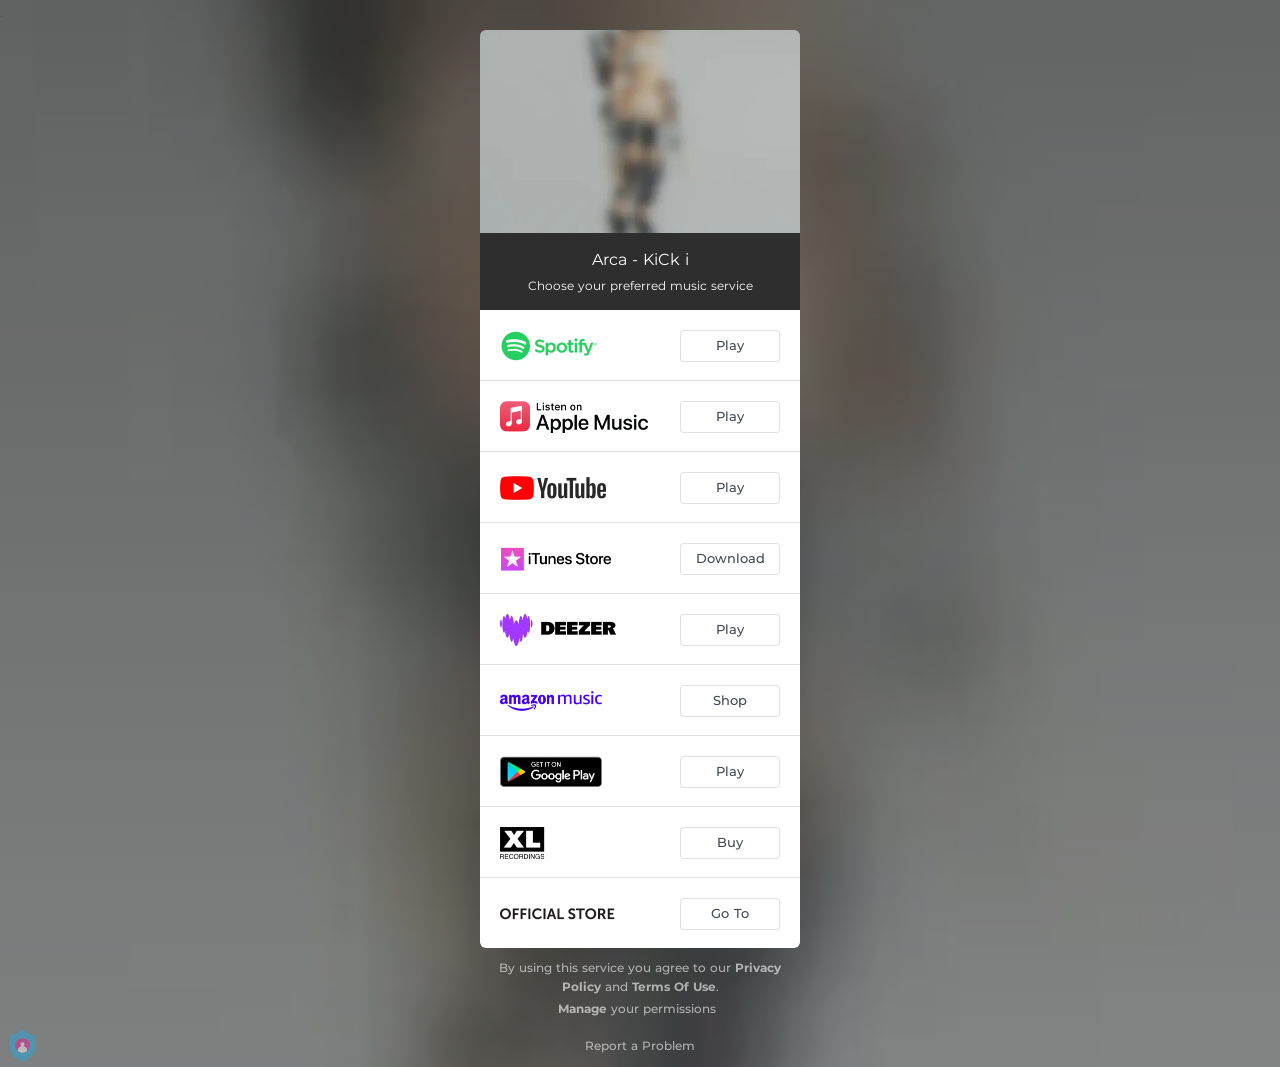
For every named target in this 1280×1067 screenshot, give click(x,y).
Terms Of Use (674, 986)
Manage (582, 1008)
